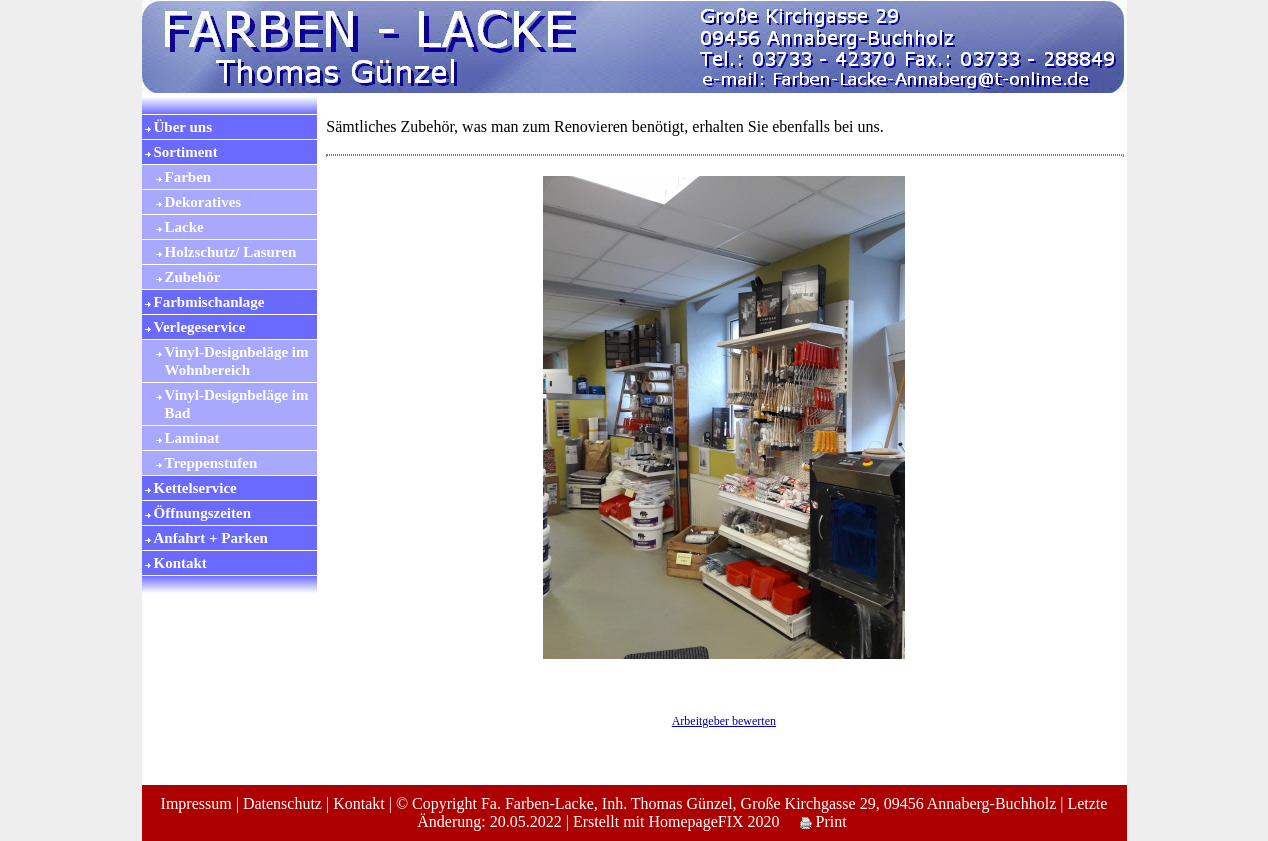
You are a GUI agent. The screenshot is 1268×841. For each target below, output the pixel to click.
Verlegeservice (200, 327)
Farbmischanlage (209, 302)
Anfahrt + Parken (211, 538)
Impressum (196, 803)
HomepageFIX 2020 (713, 821)
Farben (188, 177)
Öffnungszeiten (203, 513)
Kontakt (180, 563)
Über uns (183, 127)
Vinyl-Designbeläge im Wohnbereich (237, 361)
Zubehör (193, 277)
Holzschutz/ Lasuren (231, 252)
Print (823, 821)
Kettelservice (195, 488)
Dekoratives (203, 202)
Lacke (184, 227)
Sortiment (186, 152)
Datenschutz (282, 803)
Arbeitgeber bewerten (724, 721)
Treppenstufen (211, 463)
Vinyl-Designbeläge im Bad (237, 404)
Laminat (192, 438)
